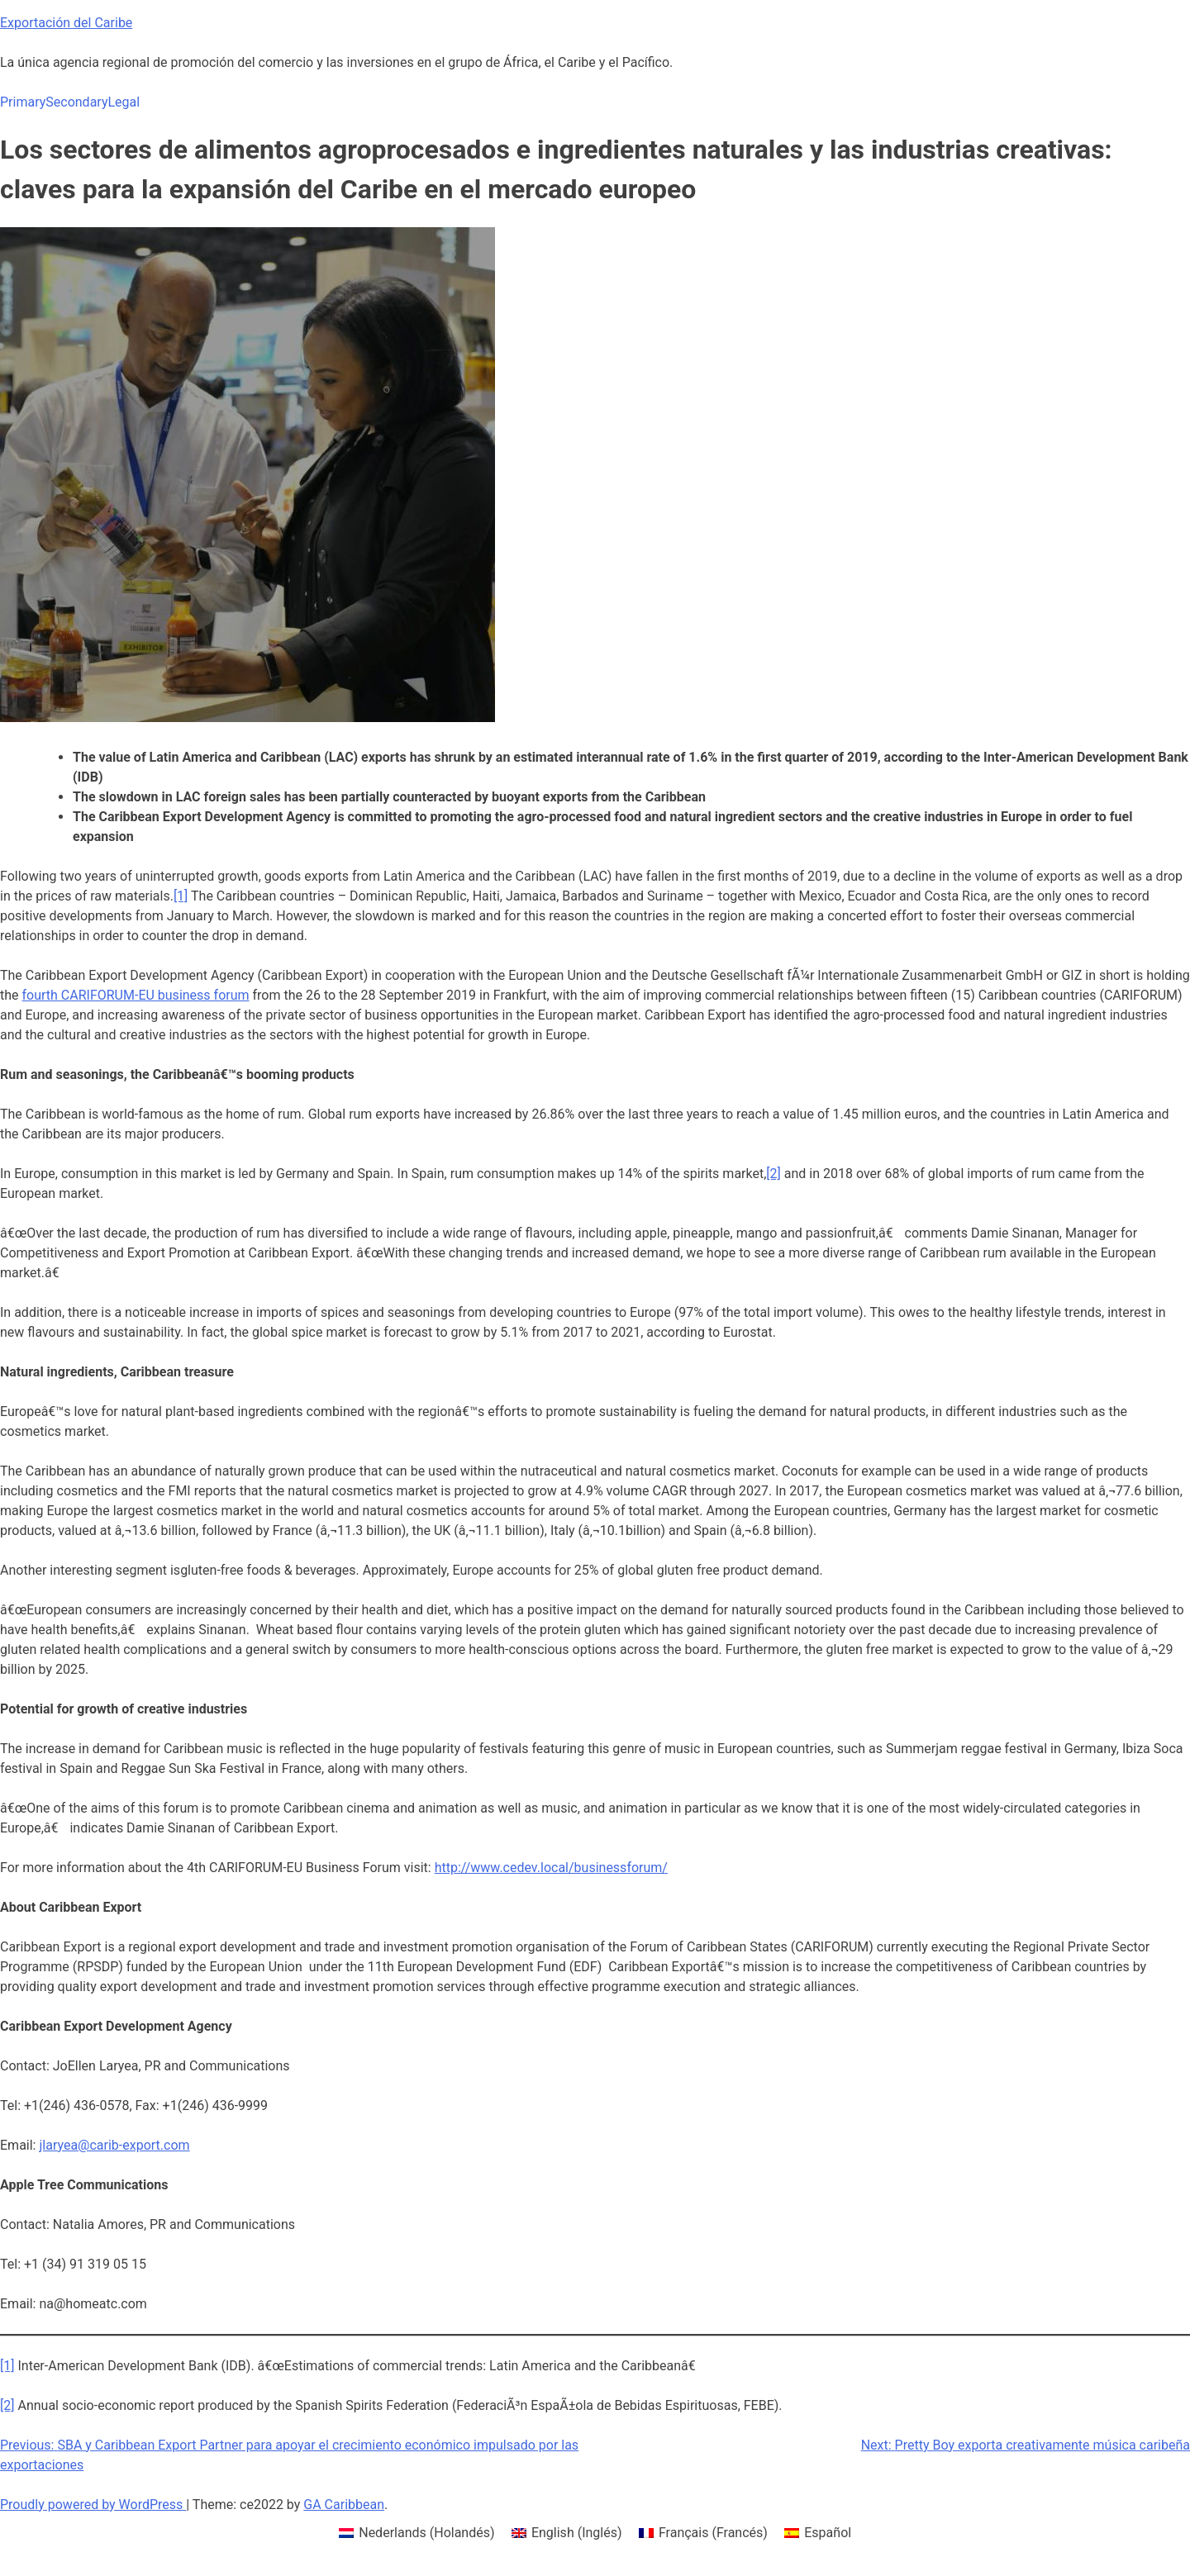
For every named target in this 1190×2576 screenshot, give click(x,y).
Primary (22, 102)
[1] (181, 896)
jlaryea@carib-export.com (114, 2145)
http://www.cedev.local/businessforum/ (551, 1867)
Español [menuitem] (827, 2532)
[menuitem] (417, 2533)
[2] (773, 1173)
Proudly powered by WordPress (93, 2504)
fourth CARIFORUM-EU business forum (136, 995)
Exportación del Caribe (66, 23)
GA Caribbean (343, 2504)
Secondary (76, 102)
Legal (123, 102)
